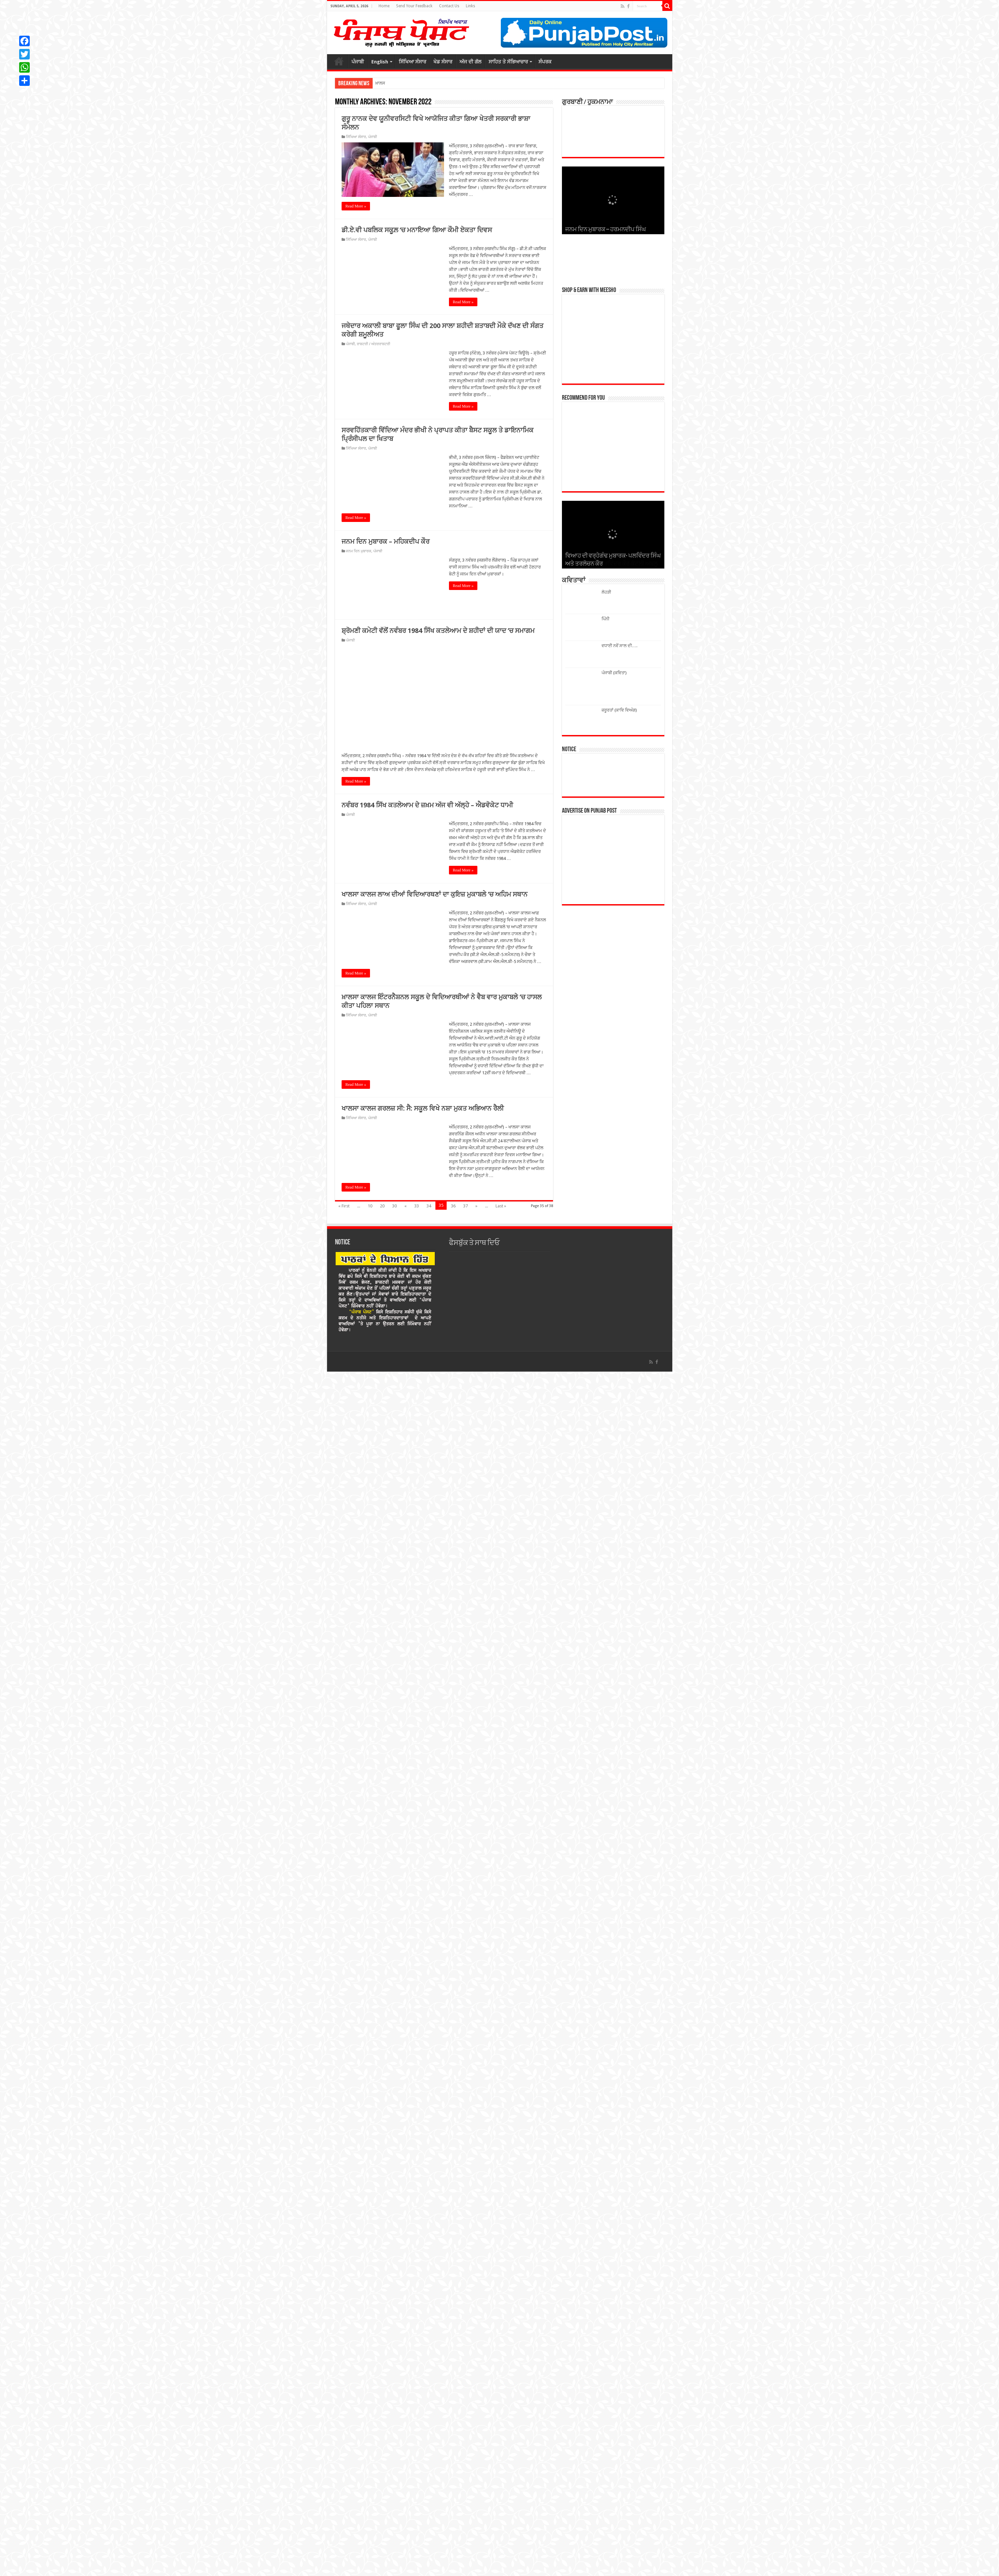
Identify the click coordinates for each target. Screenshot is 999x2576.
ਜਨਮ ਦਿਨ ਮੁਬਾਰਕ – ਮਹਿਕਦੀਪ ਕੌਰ (385, 541)
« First (344, 1627)
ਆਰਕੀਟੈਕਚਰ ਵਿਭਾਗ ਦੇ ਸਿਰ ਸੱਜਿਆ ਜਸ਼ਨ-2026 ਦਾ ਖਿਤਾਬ (423, 83)
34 (428, 1627)
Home (384, 6)
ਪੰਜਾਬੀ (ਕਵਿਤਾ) (614, 672)
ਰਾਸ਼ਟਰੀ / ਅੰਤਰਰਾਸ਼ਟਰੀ (373, 344)
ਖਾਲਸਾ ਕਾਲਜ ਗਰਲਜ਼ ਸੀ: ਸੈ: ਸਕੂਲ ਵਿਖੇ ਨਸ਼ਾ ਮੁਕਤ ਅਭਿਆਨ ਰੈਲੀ (423, 1529)
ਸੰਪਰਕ (544, 62)
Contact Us (449, 6)
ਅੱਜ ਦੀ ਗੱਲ (470, 62)
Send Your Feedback (414, 6)
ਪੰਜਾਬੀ (358, 62)
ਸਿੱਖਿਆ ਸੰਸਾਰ (412, 62)
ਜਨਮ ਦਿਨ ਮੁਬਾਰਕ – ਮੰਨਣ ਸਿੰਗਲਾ (602, 230)
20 (382, 1627)
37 (465, 1627)
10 (370, 1627)
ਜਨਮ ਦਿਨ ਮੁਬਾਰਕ (358, 551)
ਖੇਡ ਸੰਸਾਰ (442, 62)
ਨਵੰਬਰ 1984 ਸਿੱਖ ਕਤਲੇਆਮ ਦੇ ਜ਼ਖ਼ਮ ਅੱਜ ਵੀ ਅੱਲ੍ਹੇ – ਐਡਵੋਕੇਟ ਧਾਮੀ (427, 1226)
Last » (501, 1627)
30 (394, 1627)
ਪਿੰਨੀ (606, 618)
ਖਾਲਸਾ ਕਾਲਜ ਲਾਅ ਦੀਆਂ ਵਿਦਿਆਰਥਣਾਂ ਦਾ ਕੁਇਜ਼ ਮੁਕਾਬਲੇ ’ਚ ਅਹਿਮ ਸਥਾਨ (435, 1315)
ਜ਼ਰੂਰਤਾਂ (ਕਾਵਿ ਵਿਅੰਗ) (619, 710)
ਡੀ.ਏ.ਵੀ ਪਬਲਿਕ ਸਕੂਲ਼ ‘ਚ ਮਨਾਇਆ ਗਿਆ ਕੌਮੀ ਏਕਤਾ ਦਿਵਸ (417, 230)
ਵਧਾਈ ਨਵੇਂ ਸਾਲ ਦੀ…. (619, 645)
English (379, 62)
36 (453, 1627)
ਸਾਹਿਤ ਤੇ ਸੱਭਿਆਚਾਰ (508, 62)
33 (416, 1627)
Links (470, 6)
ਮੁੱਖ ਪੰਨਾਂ (339, 61)
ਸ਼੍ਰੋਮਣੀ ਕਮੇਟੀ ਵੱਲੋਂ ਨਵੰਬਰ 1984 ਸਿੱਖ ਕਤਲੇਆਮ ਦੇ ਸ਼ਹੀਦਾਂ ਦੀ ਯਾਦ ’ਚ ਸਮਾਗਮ (438, 631)
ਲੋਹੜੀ (606, 592)
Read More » (356, 206)
